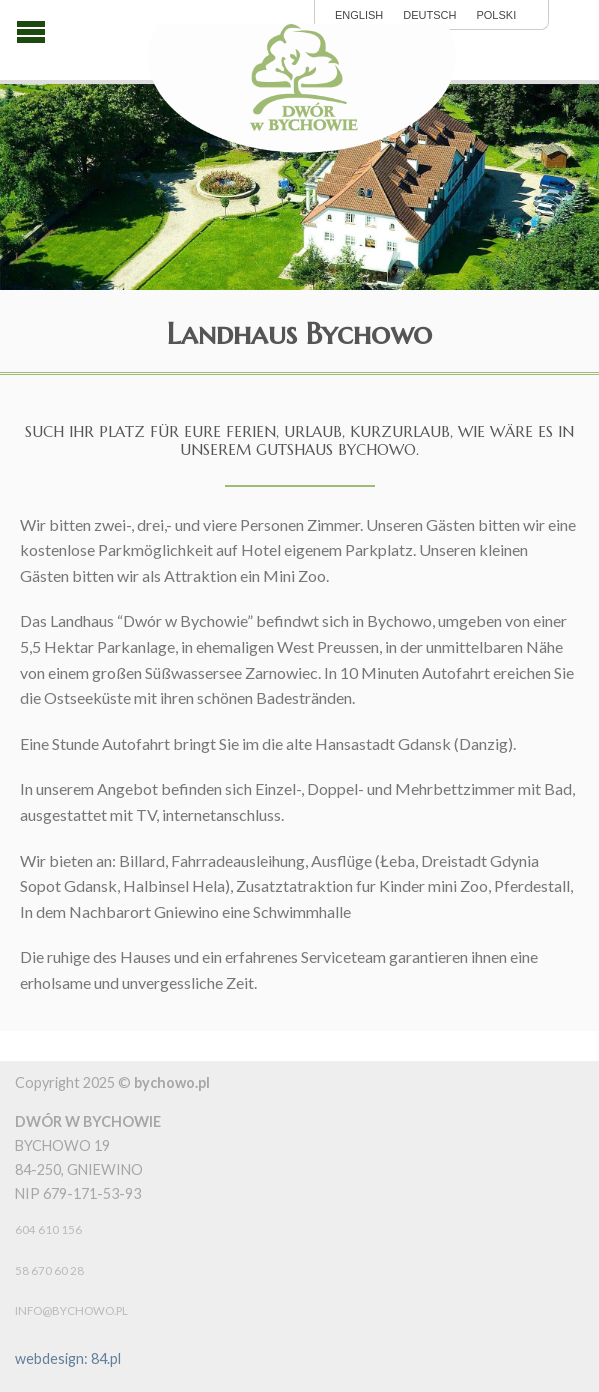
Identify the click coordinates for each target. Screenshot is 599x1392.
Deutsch (429, 15)
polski (496, 15)
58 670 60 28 (49, 1270)
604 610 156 (48, 1229)
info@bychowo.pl (71, 1310)
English (359, 15)
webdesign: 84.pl (68, 1358)
